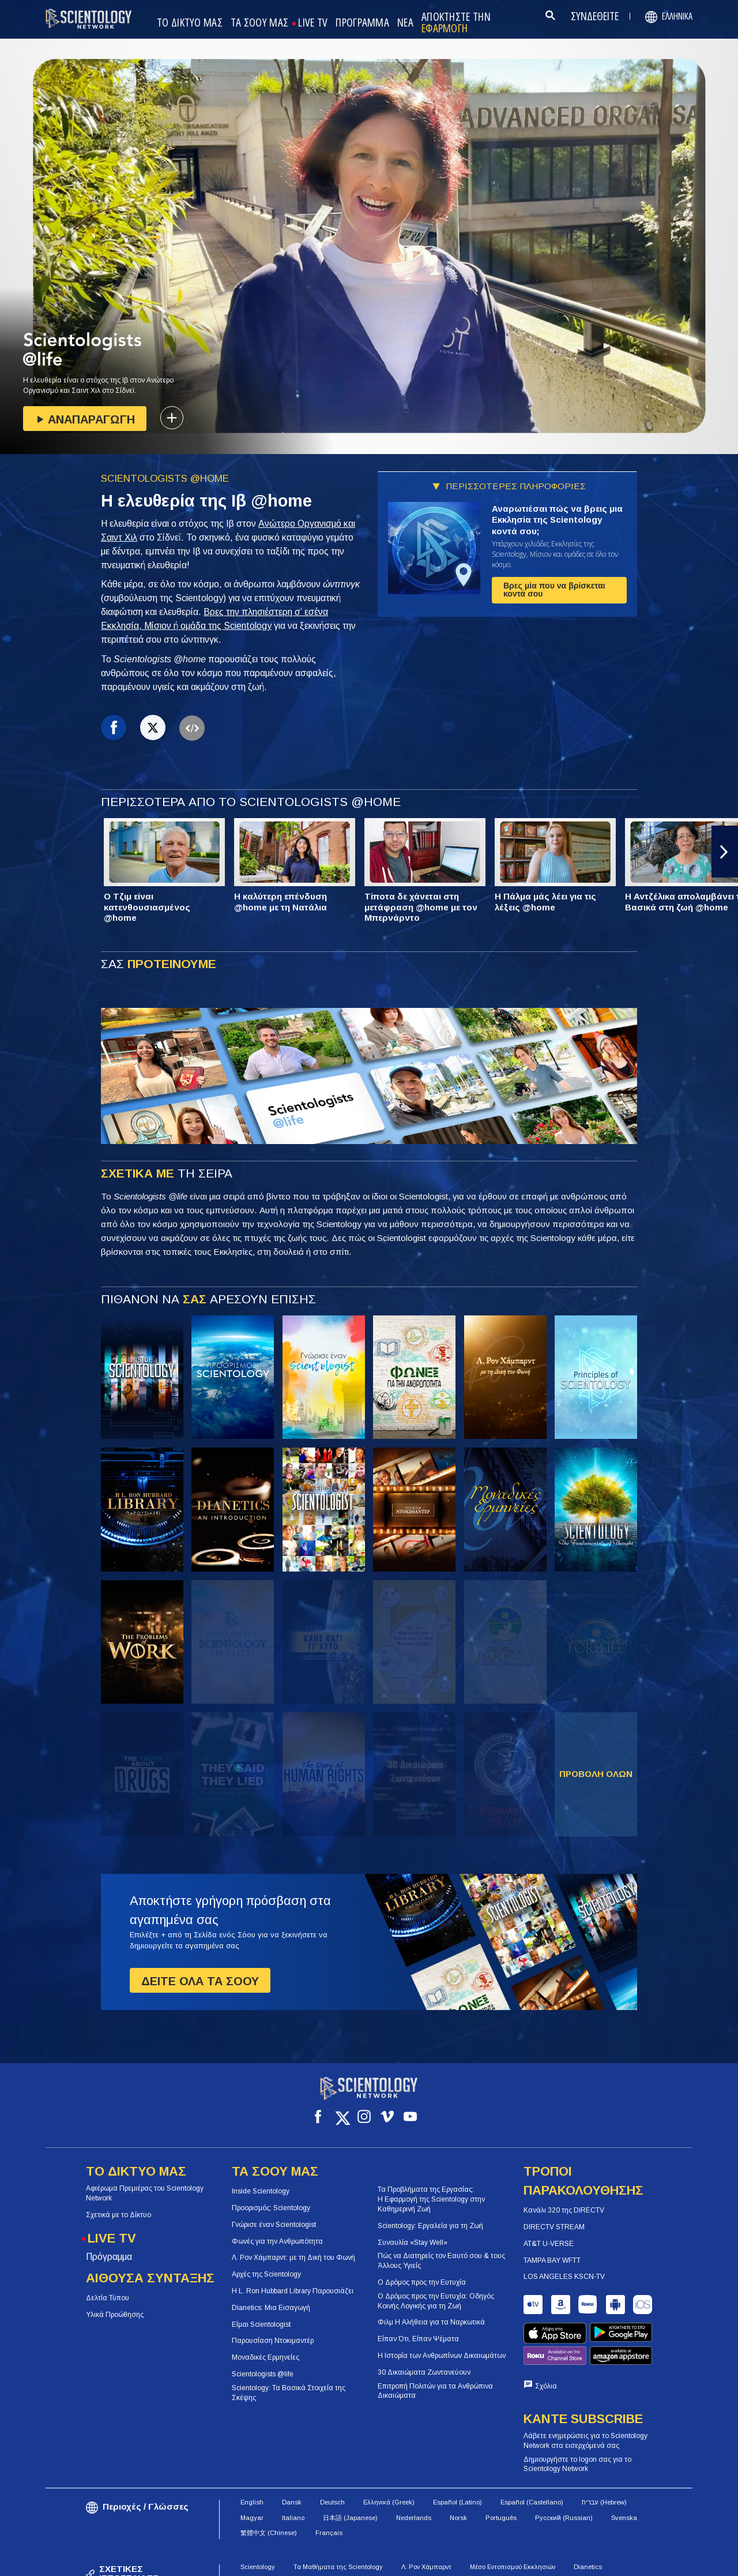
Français (328, 2483)
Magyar (251, 2467)
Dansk (292, 2452)
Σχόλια (546, 2337)
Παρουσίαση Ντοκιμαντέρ (273, 2330)
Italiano (293, 2467)
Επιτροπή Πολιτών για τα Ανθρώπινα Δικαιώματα (435, 2381)
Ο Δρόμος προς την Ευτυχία (422, 2272)
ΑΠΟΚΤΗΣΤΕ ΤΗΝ (456, 23)
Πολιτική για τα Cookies (452, 2562)
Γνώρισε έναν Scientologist (274, 2214)
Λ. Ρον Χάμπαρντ (426, 2516)
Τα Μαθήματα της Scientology (338, 2516)
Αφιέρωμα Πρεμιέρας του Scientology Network (145, 2183)
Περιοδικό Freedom (543, 2532)
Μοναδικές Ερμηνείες (265, 2347)
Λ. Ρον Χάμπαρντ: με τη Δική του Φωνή (293, 2247)
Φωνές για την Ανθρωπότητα (277, 2231)
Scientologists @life (262, 2364)
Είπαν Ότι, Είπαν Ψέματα (418, 2328)
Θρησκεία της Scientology (458, 2532)
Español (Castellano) (531, 2452)
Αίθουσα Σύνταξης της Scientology (351, 2532)
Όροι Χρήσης (375, 2562)
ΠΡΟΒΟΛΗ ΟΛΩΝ (595, 1774)
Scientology (257, 2516)
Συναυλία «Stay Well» (412, 2232)
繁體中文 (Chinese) (268, 2483)
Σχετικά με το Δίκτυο (118, 2204)
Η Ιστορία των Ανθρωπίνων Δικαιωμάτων (442, 2345)
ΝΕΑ (405, 23)
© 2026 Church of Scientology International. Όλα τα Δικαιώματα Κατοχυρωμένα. (172, 2562)
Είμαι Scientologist (261, 2314)
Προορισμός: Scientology (271, 2197)
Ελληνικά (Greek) (389, 2452)
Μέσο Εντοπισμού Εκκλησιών (512, 2516)
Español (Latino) (457, 2452)
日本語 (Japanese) (350, 2467)
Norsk (458, 2467)
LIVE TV (312, 23)
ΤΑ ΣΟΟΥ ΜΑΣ (259, 23)
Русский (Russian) (564, 2467)
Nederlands (413, 2467)
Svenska (624, 2467)
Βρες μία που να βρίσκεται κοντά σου (554, 589)
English (251, 2452)
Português (501, 2467)
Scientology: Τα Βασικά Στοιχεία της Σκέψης (288, 2382)
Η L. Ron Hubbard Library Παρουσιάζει (292, 2281)
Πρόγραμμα (109, 2246)
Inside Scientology (260, 2181)
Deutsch (332, 2452)
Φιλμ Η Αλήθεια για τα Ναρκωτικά (431, 2312)
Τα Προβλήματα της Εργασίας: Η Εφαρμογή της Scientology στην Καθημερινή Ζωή (431, 2189)
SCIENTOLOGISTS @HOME (165, 478)
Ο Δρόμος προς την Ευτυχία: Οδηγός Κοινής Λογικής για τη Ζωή (436, 2291)
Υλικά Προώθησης (115, 2304)
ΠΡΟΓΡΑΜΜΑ (362, 23)
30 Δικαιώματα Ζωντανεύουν (424, 2362)
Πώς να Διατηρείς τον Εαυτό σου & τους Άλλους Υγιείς (441, 2250)
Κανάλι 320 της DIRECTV (564, 2200)
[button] (724, 852)
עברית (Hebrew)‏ (604, 2452)
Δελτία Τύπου (107, 2287)
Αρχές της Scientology (266, 2264)
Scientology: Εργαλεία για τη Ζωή (430, 2215)
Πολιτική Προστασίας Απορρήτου (561, 2562)
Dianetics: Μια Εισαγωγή (271, 2297)
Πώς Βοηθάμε (260, 2532)
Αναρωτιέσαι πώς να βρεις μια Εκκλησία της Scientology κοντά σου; (557, 520)
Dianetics (588, 2516)
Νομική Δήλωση (657, 2562)
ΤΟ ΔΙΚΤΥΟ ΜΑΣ (190, 23)
